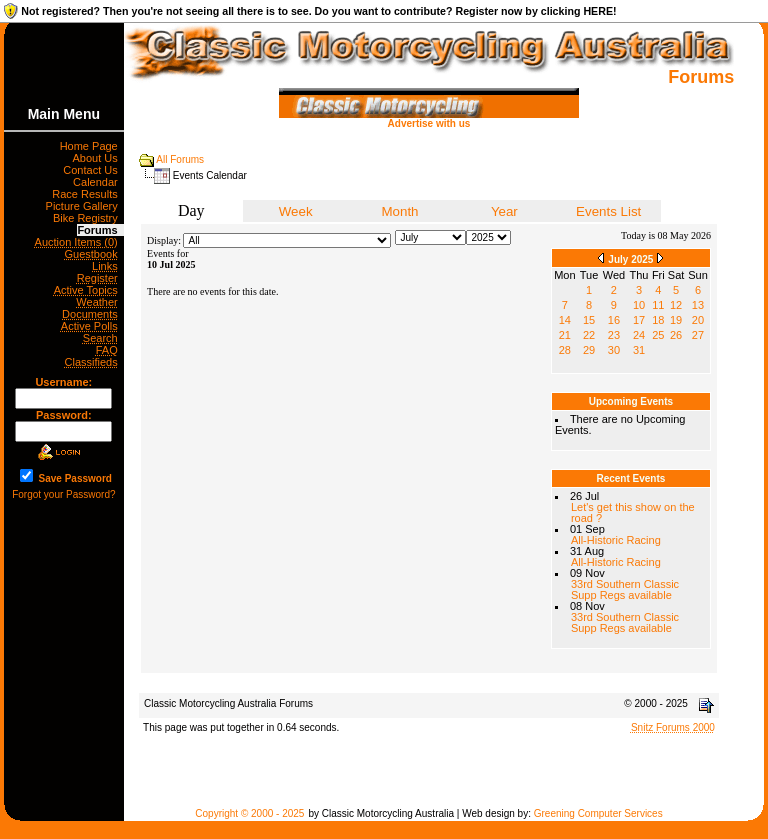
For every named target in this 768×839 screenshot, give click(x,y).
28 (565, 350)
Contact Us (93, 170)
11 (658, 305)
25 (658, 335)
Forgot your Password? (63, 494)
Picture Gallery (85, 206)
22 (589, 335)
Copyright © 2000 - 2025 (249, 813)
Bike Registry (88, 218)
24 (639, 335)
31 (639, 350)
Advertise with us (429, 119)
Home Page (92, 146)
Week (296, 211)
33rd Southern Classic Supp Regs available (625, 589)
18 (658, 320)
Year (504, 211)
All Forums (180, 159)
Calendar (98, 182)
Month (399, 211)
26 (676, 335)
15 (589, 320)
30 (614, 350)
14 (565, 320)
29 (589, 350)
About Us (97, 158)
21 (565, 335)
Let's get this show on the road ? (633, 512)
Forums (100, 230)
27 (698, 335)
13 (698, 305)
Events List (608, 211)
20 (698, 320)
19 (676, 320)
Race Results (88, 194)
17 (639, 320)
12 (676, 305)
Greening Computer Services (598, 813)
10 (639, 305)
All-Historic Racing (616, 540)
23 (614, 335)
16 (614, 320)
